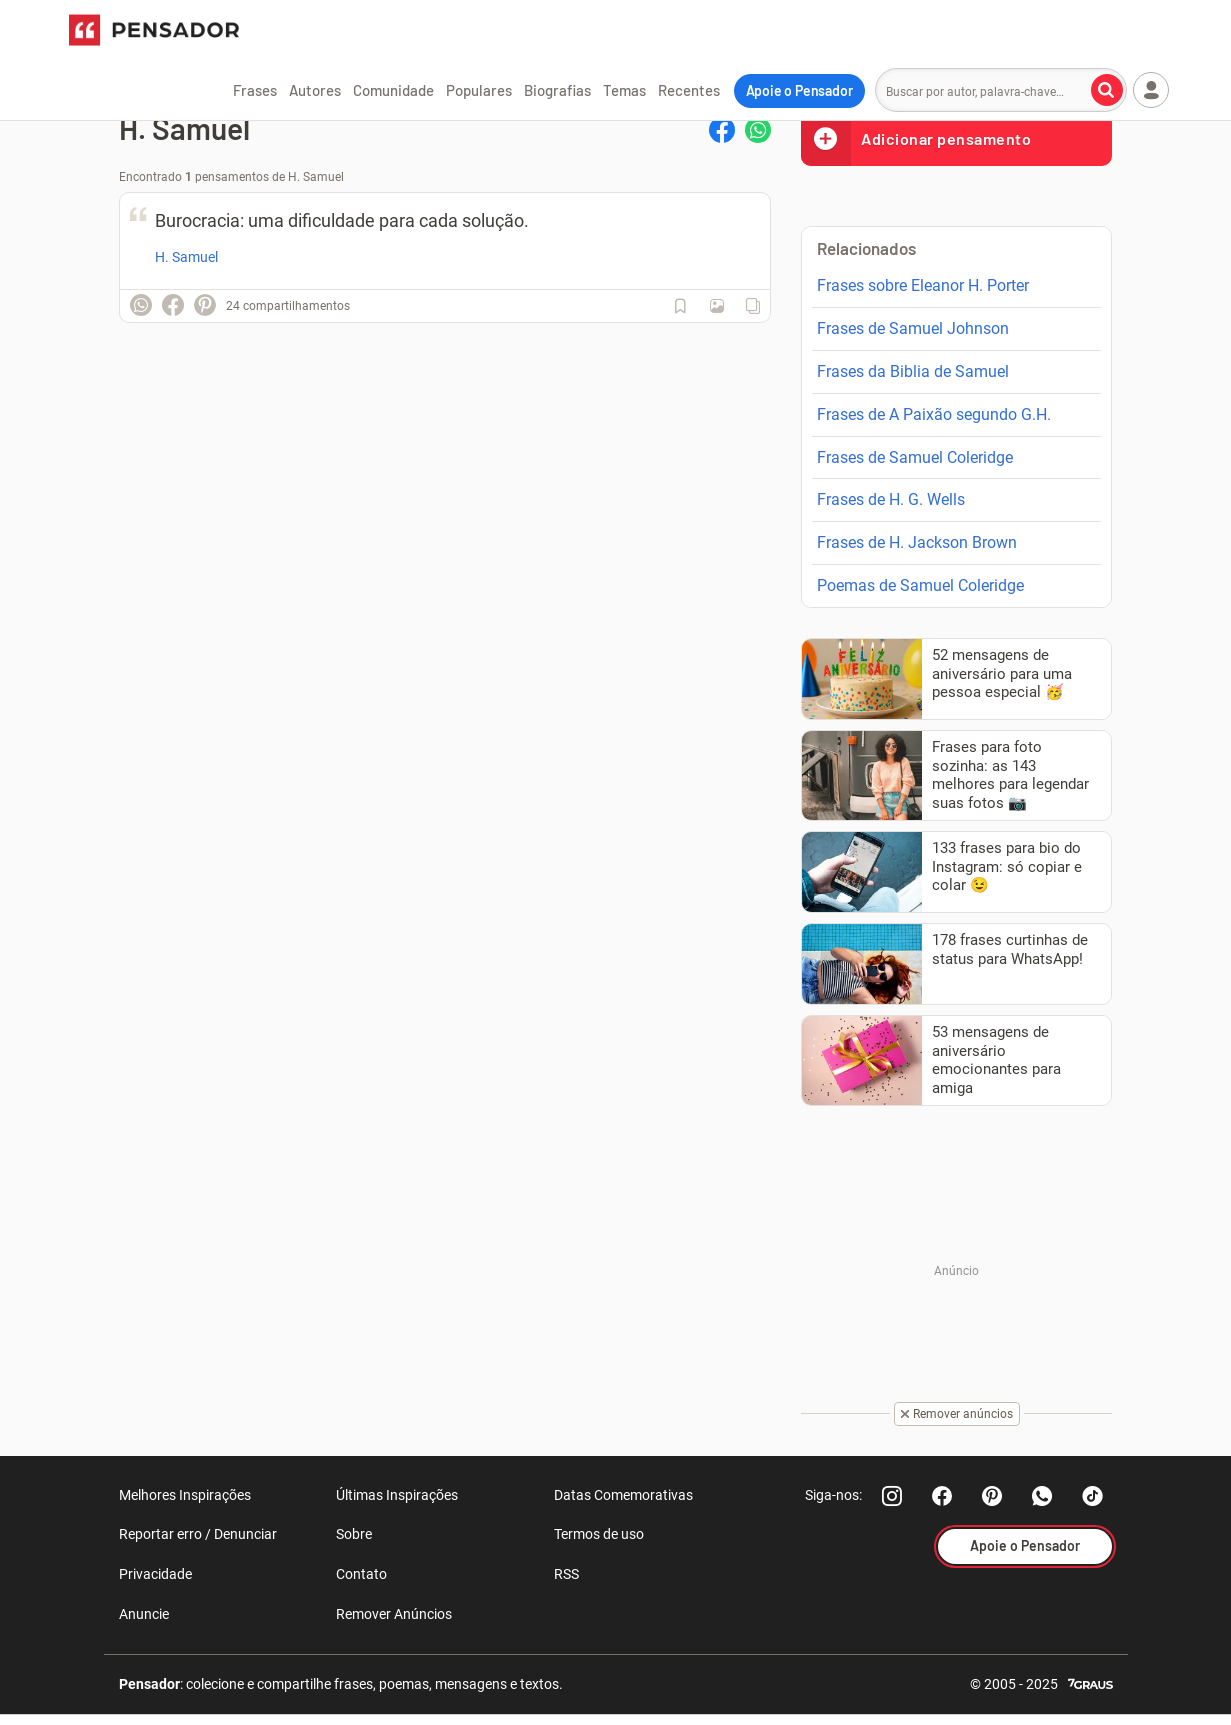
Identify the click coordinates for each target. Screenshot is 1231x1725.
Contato (361, 1574)
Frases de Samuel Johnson (913, 328)
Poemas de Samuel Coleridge (920, 585)
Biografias (557, 90)
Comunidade (393, 90)
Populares (479, 90)
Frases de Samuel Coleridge (915, 457)
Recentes (689, 90)
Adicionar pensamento (916, 138)
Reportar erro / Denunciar (198, 1534)
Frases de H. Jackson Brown (917, 542)
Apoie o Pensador (799, 90)
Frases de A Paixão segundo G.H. (934, 414)
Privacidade (155, 1574)
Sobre (354, 1534)
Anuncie (144, 1614)
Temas (624, 90)
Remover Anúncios (394, 1614)
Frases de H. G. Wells (891, 499)
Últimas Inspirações (397, 1495)
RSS (566, 1574)
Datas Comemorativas (623, 1495)
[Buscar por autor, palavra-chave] (1107, 90)
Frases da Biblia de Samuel (913, 371)
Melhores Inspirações (185, 1495)
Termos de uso (599, 1534)
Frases (255, 90)
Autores (315, 90)
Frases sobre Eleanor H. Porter (923, 285)
